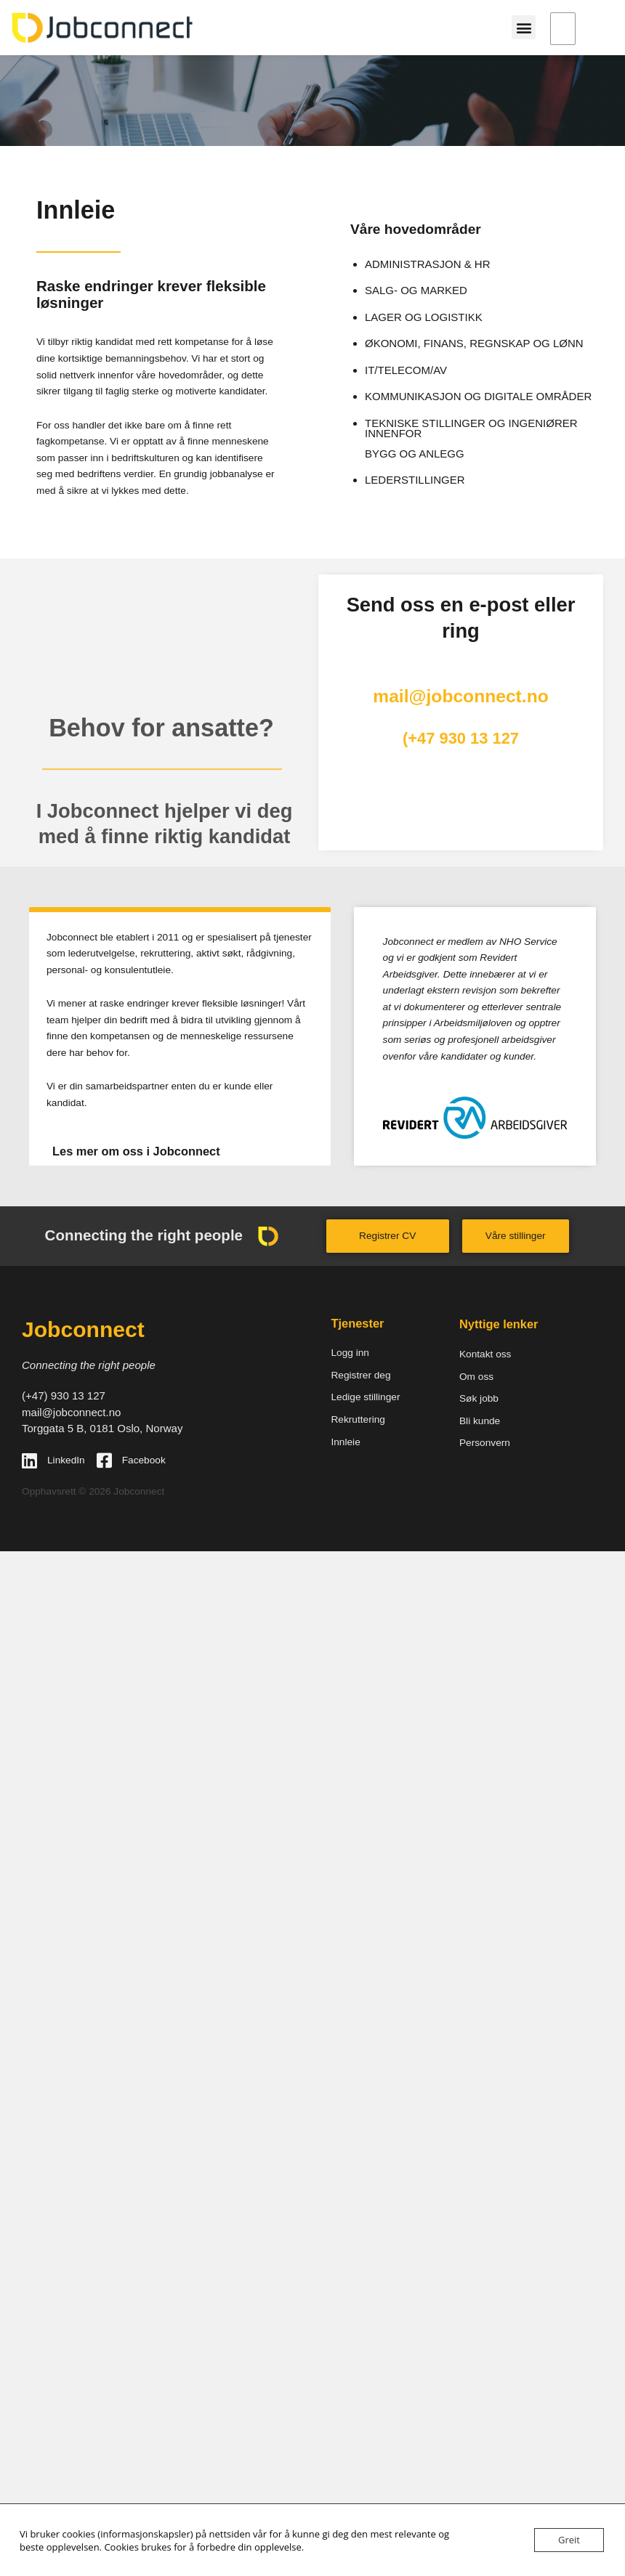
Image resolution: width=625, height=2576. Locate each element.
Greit (569, 2539)
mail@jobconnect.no (460, 696)
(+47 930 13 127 (461, 738)
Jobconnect (83, 1329)
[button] (524, 27)
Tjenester (357, 1323)
